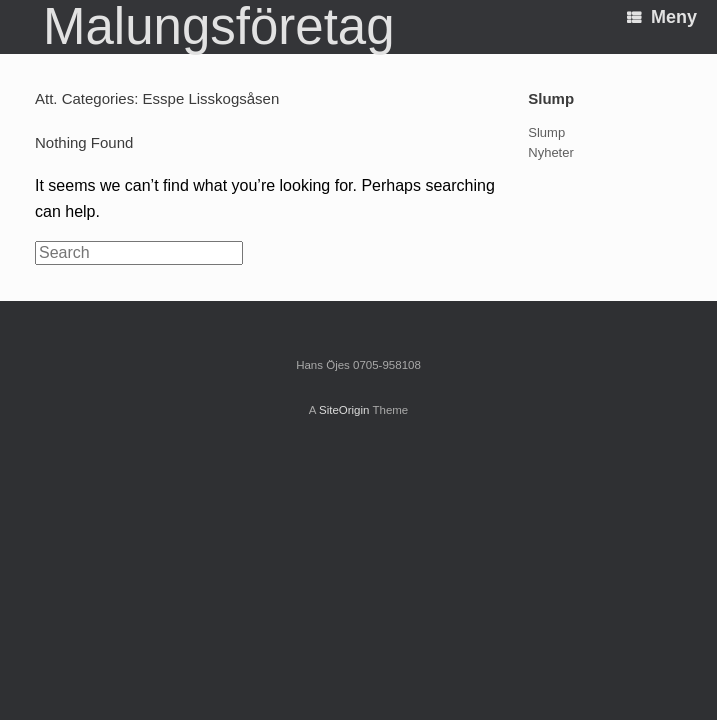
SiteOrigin (344, 410)
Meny (662, 17)
